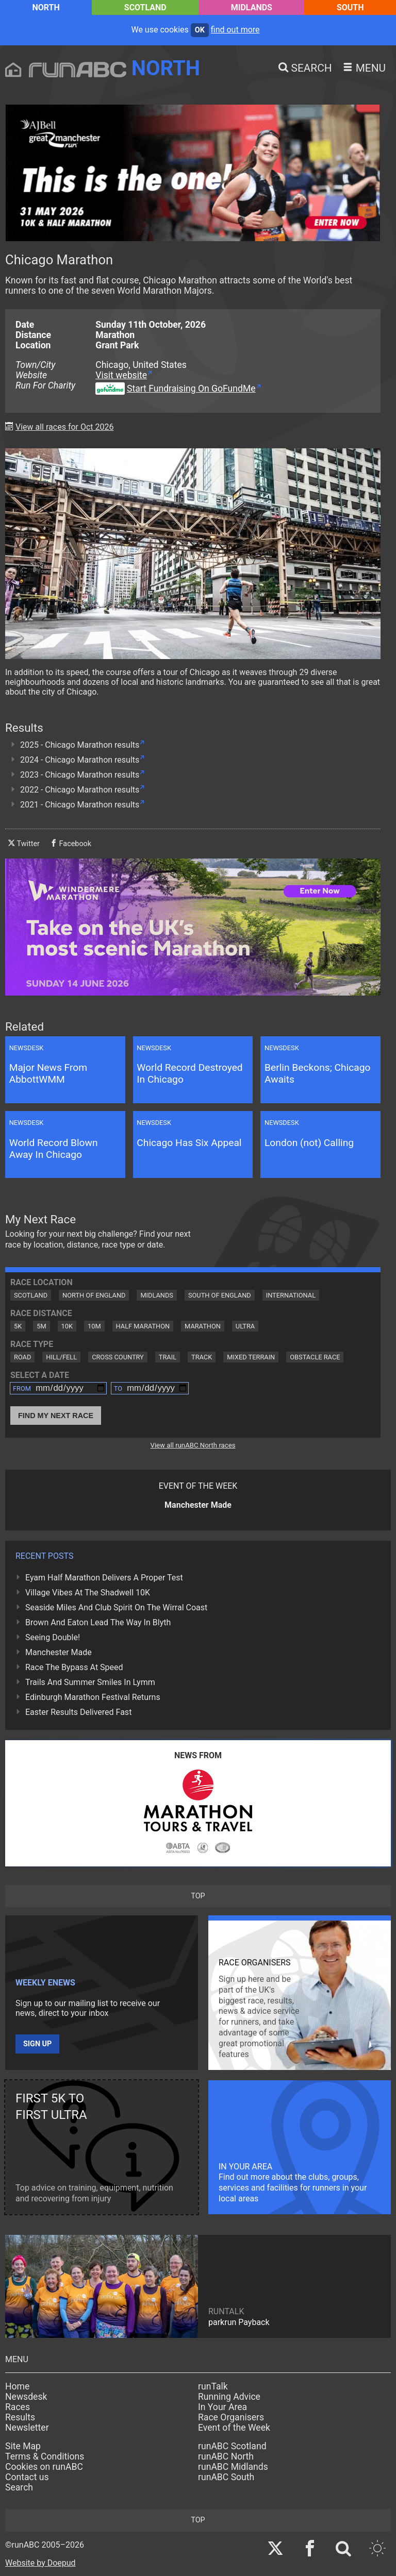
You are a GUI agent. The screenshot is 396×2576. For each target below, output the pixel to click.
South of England (219, 1295)
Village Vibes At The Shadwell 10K (87, 1592)
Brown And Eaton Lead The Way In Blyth (98, 1622)
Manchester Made (58, 1652)
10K (67, 1326)
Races (17, 2407)
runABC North (226, 2456)
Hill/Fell (61, 1357)
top (198, 1896)
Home (17, 2386)
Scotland (145, 7)
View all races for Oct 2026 (64, 427)
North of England (93, 1295)
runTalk (213, 2386)
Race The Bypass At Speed (74, 1667)
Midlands (251, 7)
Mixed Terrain (251, 1357)
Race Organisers (231, 2417)
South (350, 7)
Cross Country (118, 1357)
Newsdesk (26, 2397)
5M (41, 1326)
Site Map (23, 2446)
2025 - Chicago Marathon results (79, 745)
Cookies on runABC (44, 2467)
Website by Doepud (40, 2563)
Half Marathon (143, 1326)
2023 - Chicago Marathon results (79, 775)
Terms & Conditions (44, 2456)
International (291, 1295)
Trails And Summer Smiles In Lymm (90, 1682)
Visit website (121, 375)
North (45, 7)
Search (19, 2487)
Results (20, 2417)
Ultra (245, 1326)
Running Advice (229, 2397)
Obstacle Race (315, 1357)
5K (18, 1326)
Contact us (27, 2477)
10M (94, 1326)
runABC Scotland (232, 2446)
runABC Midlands (233, 2467)
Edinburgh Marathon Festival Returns (92, 1697)
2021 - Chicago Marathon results (79, 805)
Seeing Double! (52, 1637)
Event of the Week (234, 2427)
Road (22, 1357)
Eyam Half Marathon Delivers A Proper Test (104, 1577)
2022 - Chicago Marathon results (79, 790)
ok (200, 30)
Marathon (203, 1326)
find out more (235, 30)
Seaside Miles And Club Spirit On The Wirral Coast (116, 1607)
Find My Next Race (55, 1415)
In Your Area (222, 2407)
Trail (167, 1357)
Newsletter (27, 2427)
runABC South (226, 2477)
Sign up (37, 2044)
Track (201, 1357)
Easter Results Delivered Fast (78, 1712)
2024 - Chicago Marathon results (79, 760)
